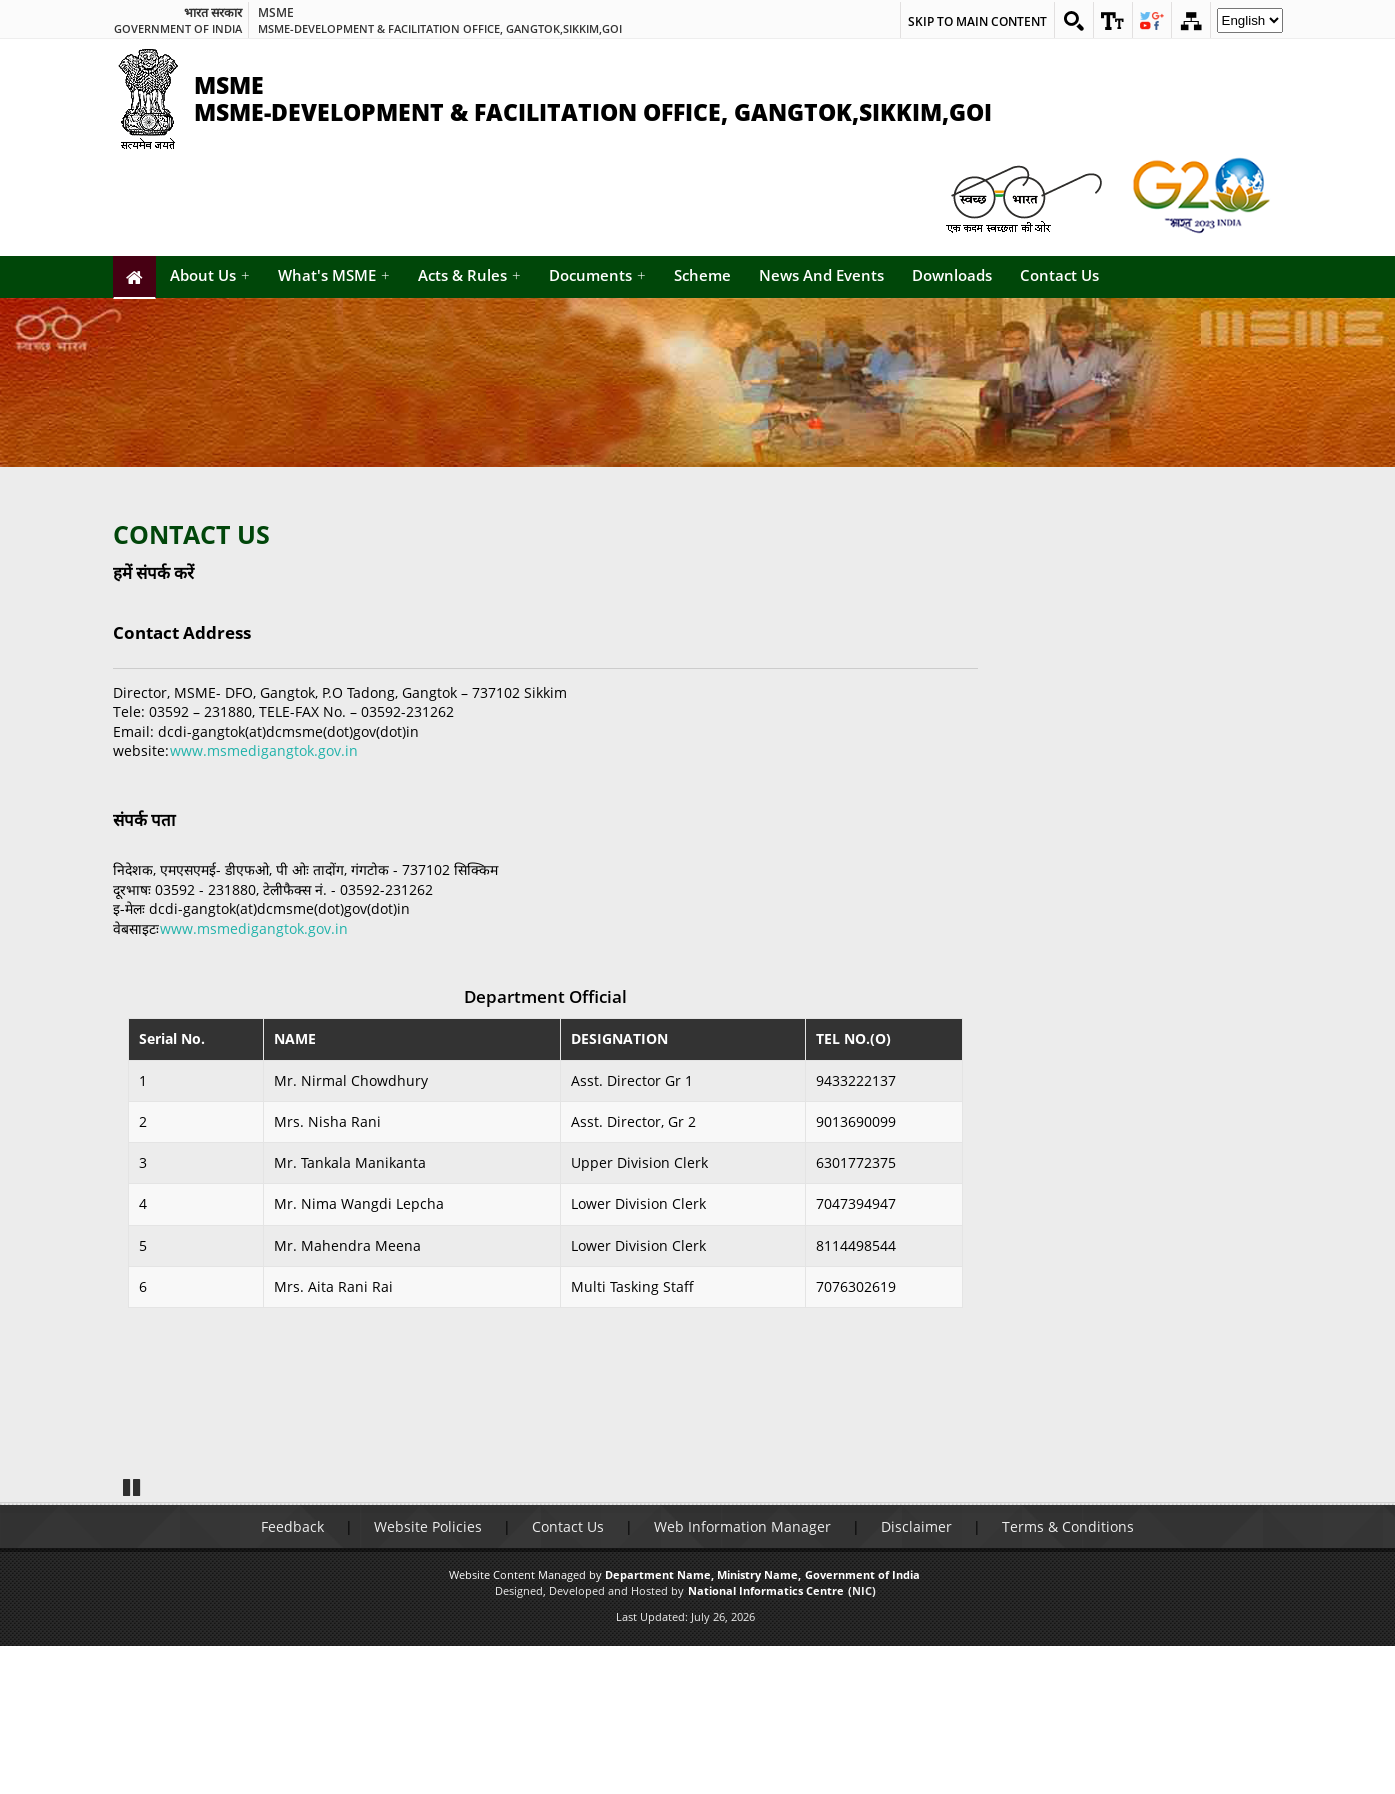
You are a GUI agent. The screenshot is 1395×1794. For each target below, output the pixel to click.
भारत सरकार (213, 13)
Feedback (292, 1675)
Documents (597, 275)
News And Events (821, 275)
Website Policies (428, 1675)
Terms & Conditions (1068, 1675)
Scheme (702, 275)
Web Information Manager (742, 1675)
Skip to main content (977, 21)
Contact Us (1059, 275)
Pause (132, 1634)
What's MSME (334, 275)
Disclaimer (916, 1675)
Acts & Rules (469, 275)
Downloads (952, 275)
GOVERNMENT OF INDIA (178, 28)
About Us (210, 275)
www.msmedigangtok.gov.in (264, 750)
